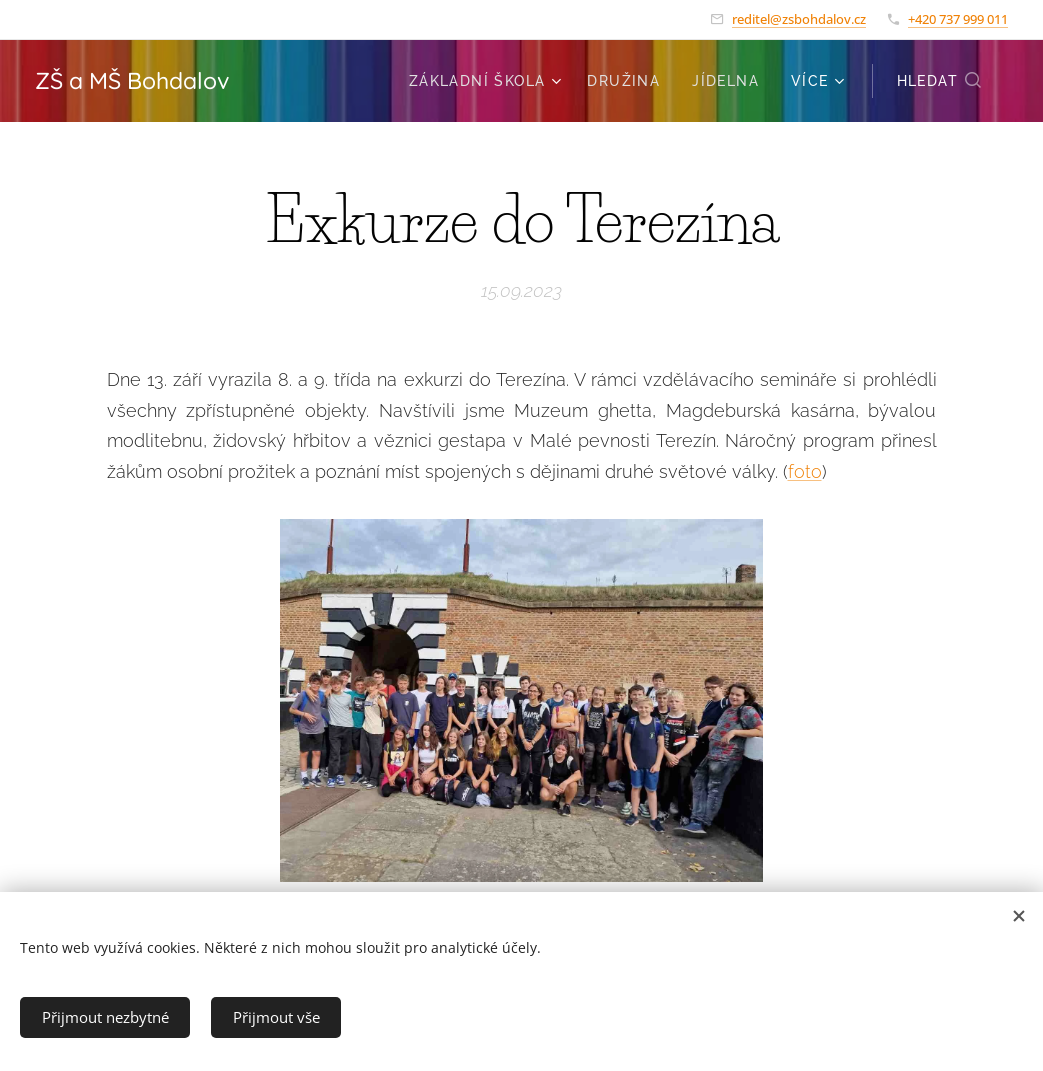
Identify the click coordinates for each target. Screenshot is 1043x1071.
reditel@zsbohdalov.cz (799, 19)
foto (805, 470)
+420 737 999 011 (958, 19)
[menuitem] (488, 81)
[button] (940, 81)
